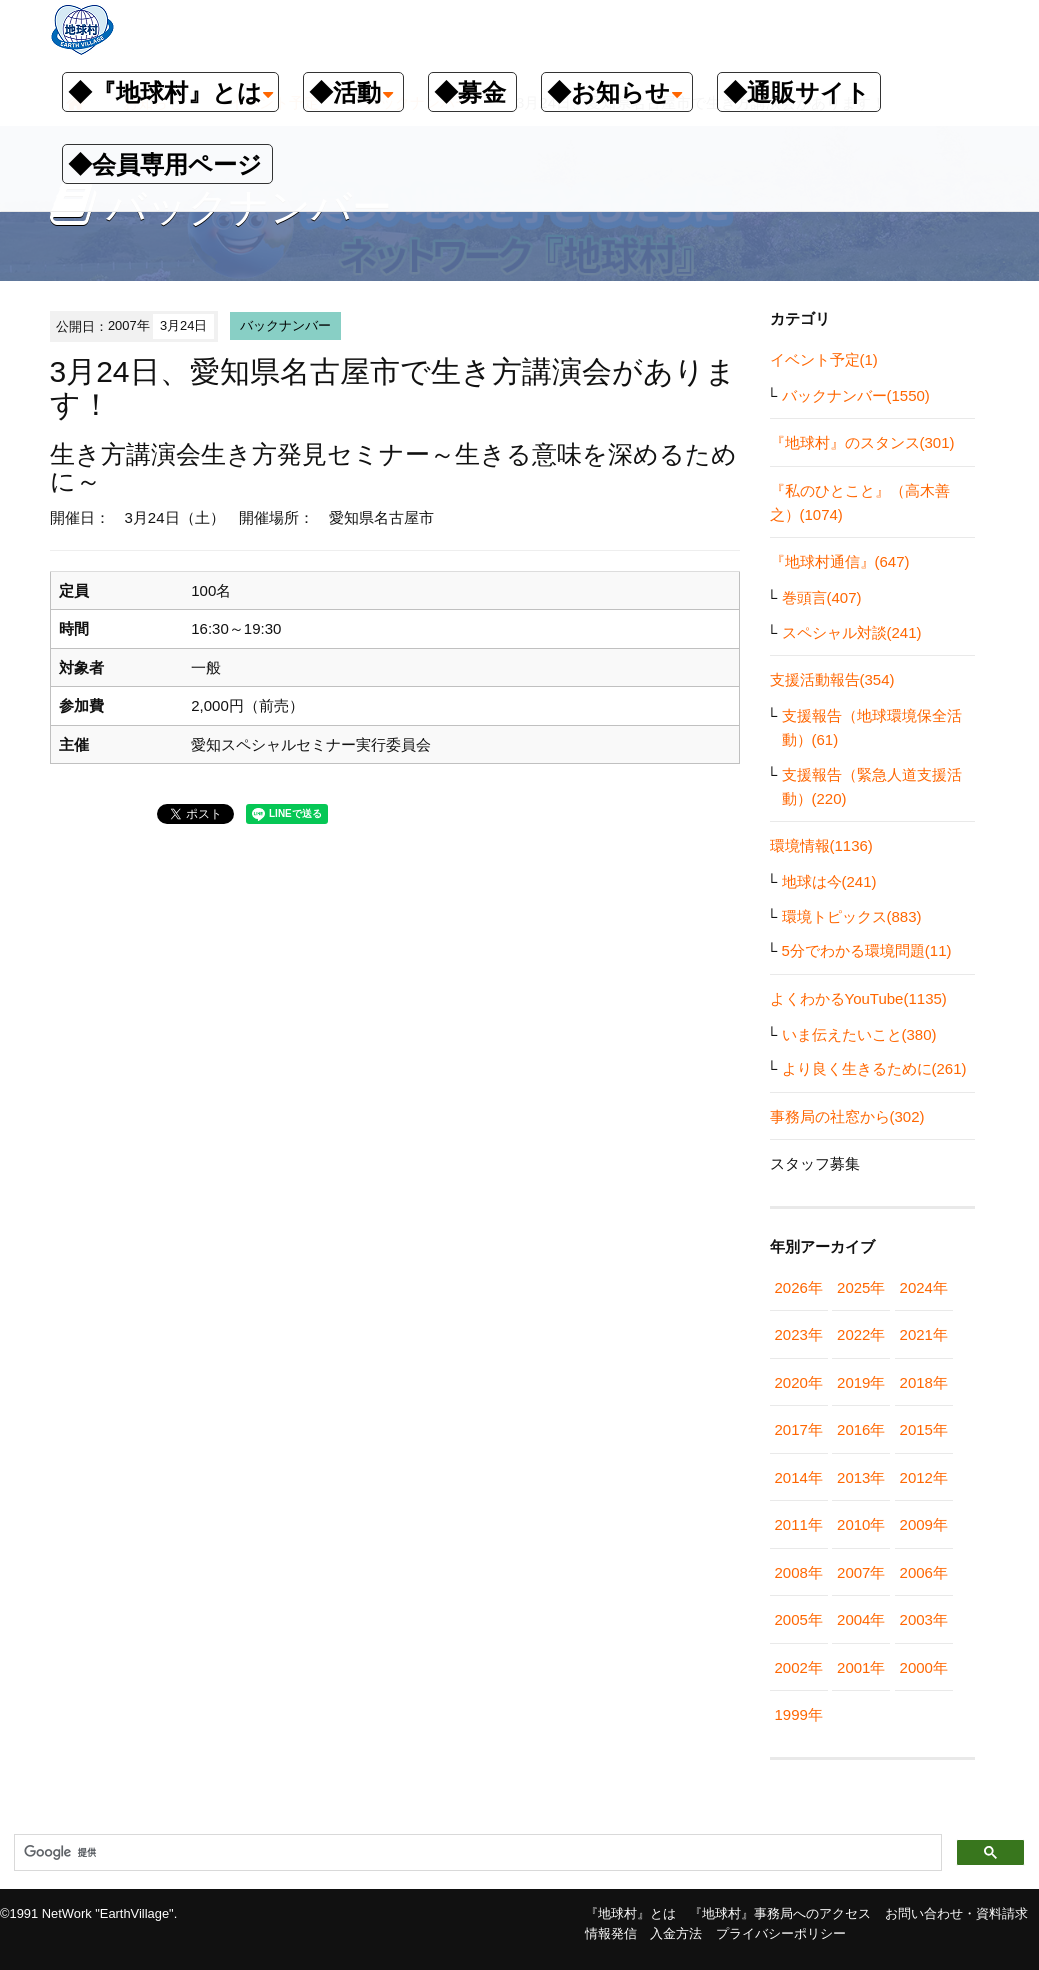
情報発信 (611, 1933)
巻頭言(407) (822, 597)
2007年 (861, 1572)
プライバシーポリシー (781, 1933)
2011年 (799, 1524)
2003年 (924, 1619)
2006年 (924, 1572)
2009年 (924, 1524)
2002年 (799, 1667)
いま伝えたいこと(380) (859, 1034)
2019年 (861, 1382)
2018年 (924, 1382)
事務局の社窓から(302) (847, 1116)
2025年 (861, 1287)
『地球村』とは (630, 1913)
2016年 (861, 1429)
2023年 (799, 1334)
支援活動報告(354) (832, 679)
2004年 (861, 1619)
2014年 (799, 1477)
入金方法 (676, 1933)
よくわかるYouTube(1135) (858, 998)
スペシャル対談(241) (852, 632)
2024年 (924, 1287)
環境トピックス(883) (852, 916)
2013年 (861, 1477)
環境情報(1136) (821, 845)
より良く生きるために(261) (874, 1068)
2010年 (861, 1524)
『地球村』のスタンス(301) (862, 442)
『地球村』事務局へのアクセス (780, 1913)
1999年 (799, 1714)
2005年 (799, 1619)
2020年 (799, 1382)
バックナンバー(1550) (856, 395)
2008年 (799, 1572)
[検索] (476, 1853)
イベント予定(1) (824, 359)
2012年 (924, 1477)
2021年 (924, 1334)
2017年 (799, 1429)
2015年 (924, 1429)
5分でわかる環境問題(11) (867, 950)
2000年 (924, 1667)
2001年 (861, 1667)
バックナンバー (285, 325)
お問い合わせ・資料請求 (956, 1913)
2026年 (799, 1287)
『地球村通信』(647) (840, 561)
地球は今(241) (829, 881)
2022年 (861, 1334)
